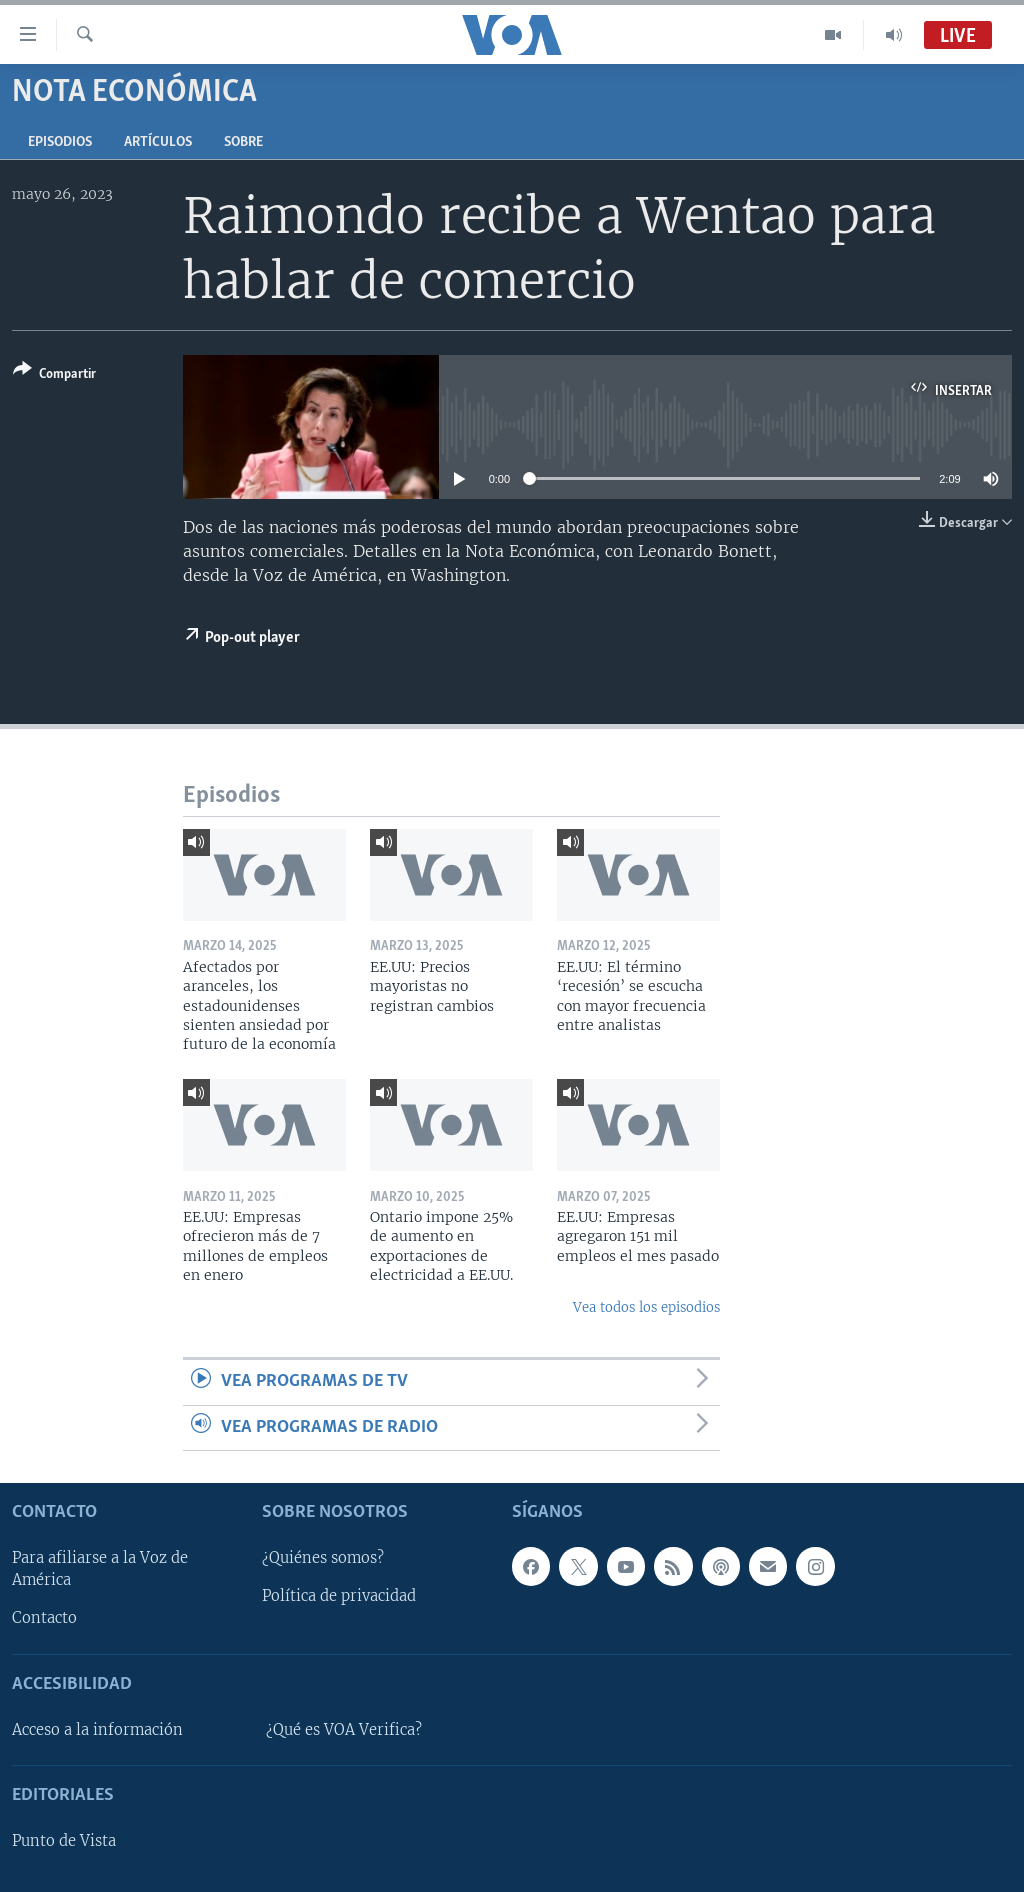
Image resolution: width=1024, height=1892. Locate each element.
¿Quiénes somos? (323, 1558)
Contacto (44, 1618)
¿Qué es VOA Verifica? (344, 1730)
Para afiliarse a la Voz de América (100, 1569)
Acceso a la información (97, 1730)
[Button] (54, 375)
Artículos (158, 142)
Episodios (60, 142)
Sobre (243, 142)
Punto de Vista (64, 1841)
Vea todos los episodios (646, 1307)
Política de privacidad (339, 1596)
